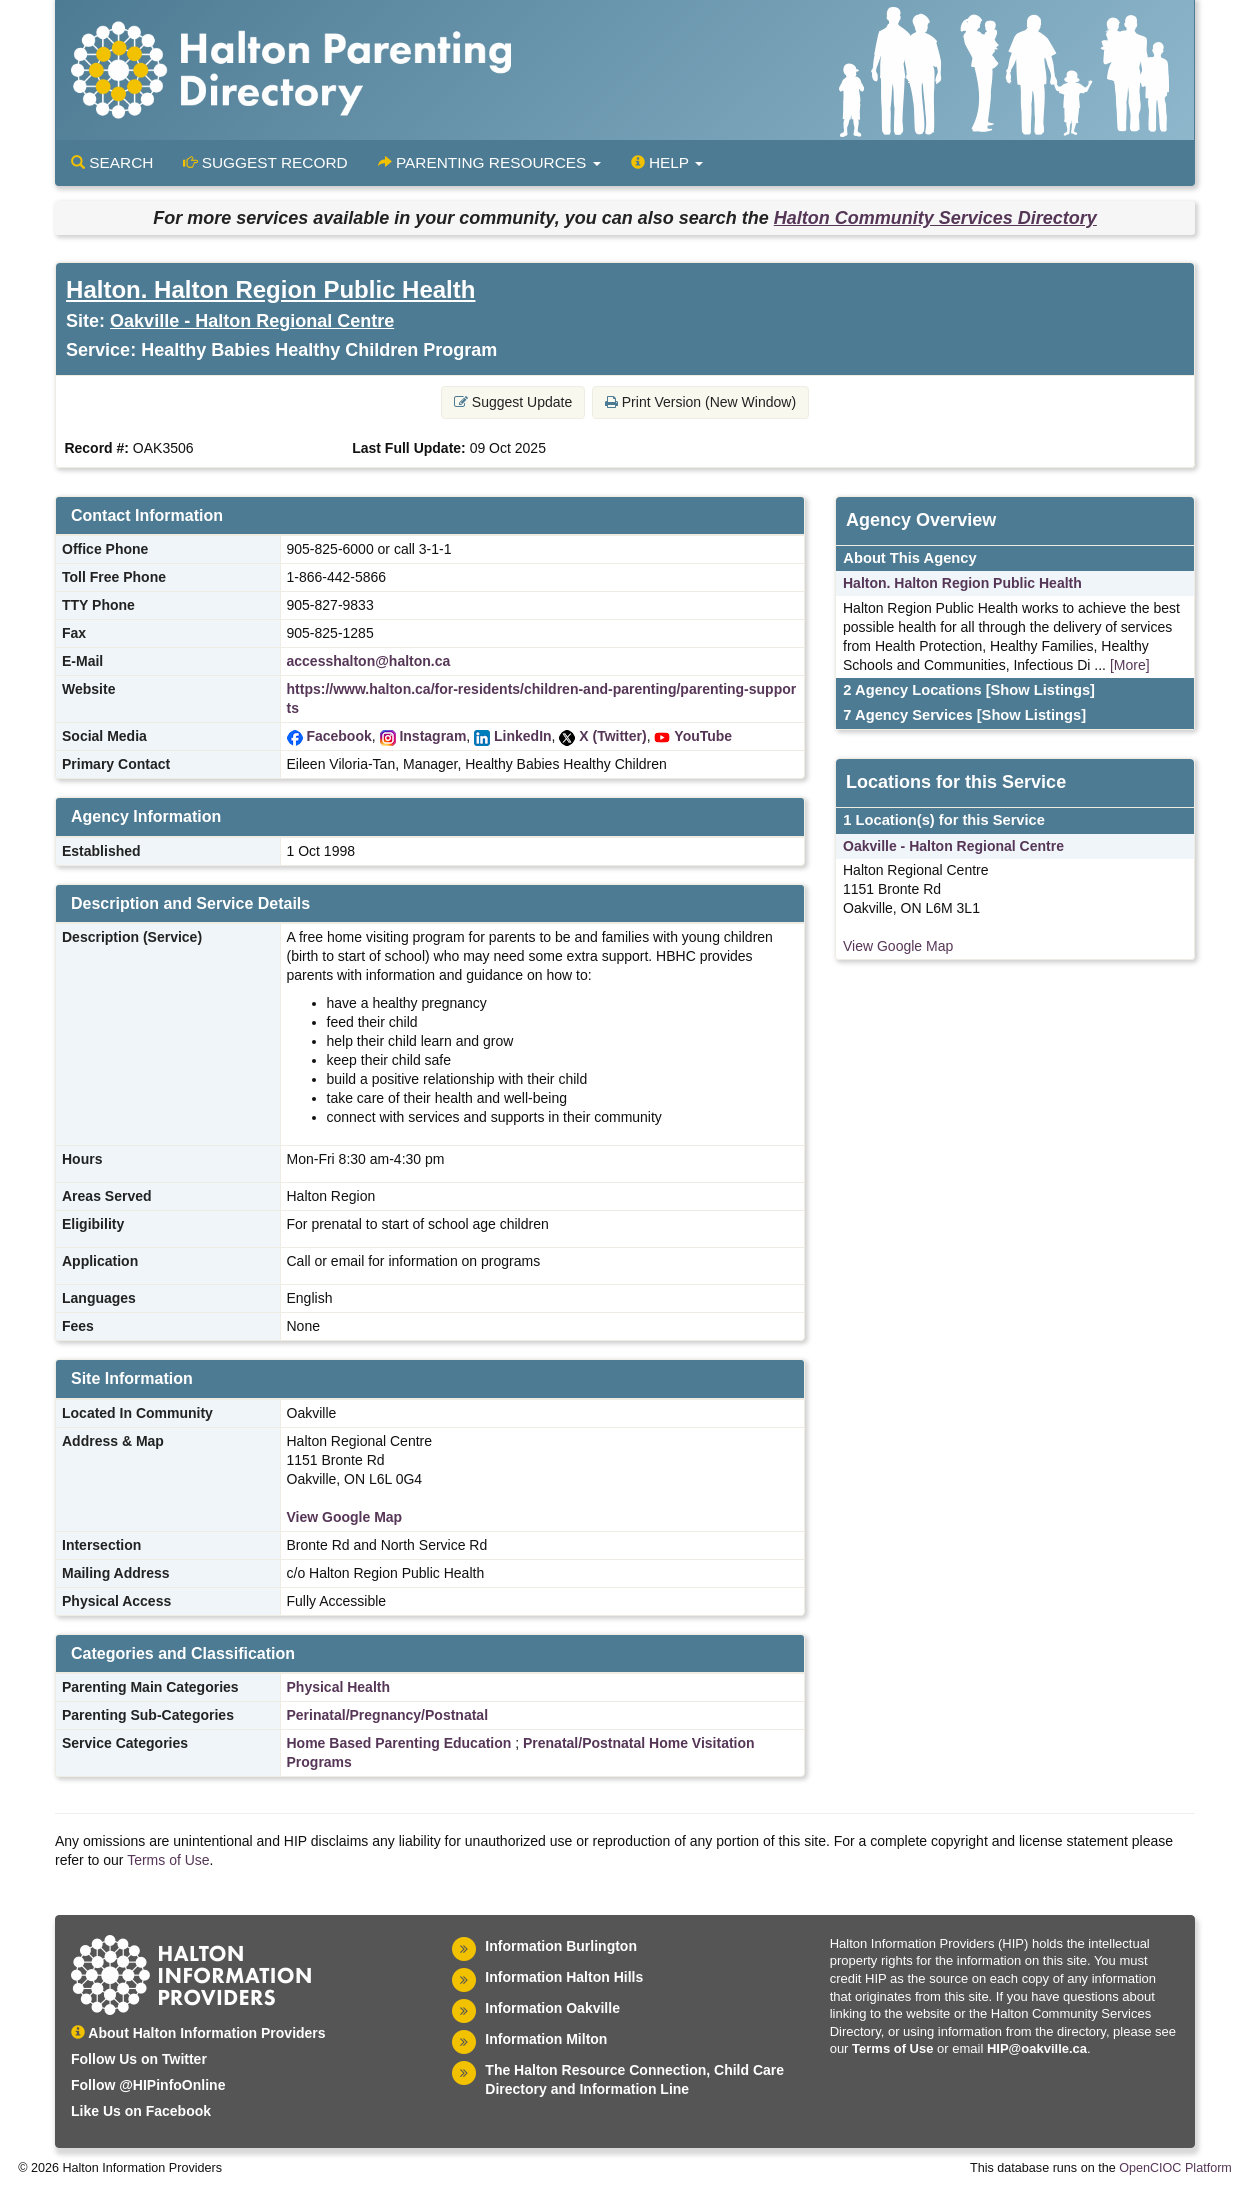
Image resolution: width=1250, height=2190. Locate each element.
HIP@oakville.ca (1037, 2048)
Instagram (432, 736)
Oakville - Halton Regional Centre (252, 321)
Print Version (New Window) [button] (700, 402)
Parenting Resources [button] (489, 162)
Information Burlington (561, 1946)
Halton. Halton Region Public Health (270, 289)
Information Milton (546, 2039)
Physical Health (339, 1687)
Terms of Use (168, 1860)
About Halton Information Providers (198, 2033)
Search (112, 162)
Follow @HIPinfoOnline (148, 2085)
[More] (1130, 665)
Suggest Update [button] (513, 402)
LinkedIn (523, 736)
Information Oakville (552, 2008)
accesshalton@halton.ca (369, 661)
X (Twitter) (612, 736)
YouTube (703, 736)
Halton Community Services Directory (935, 218)
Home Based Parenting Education (399, 1743)
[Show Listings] (1040, 690)
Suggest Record (265, 162)
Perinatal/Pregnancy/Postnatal (388, 1715)
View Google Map (345, 1517)
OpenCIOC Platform (1175, 2168)
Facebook (338, 736)
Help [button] (667, 162)
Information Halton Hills (564, 1977)
